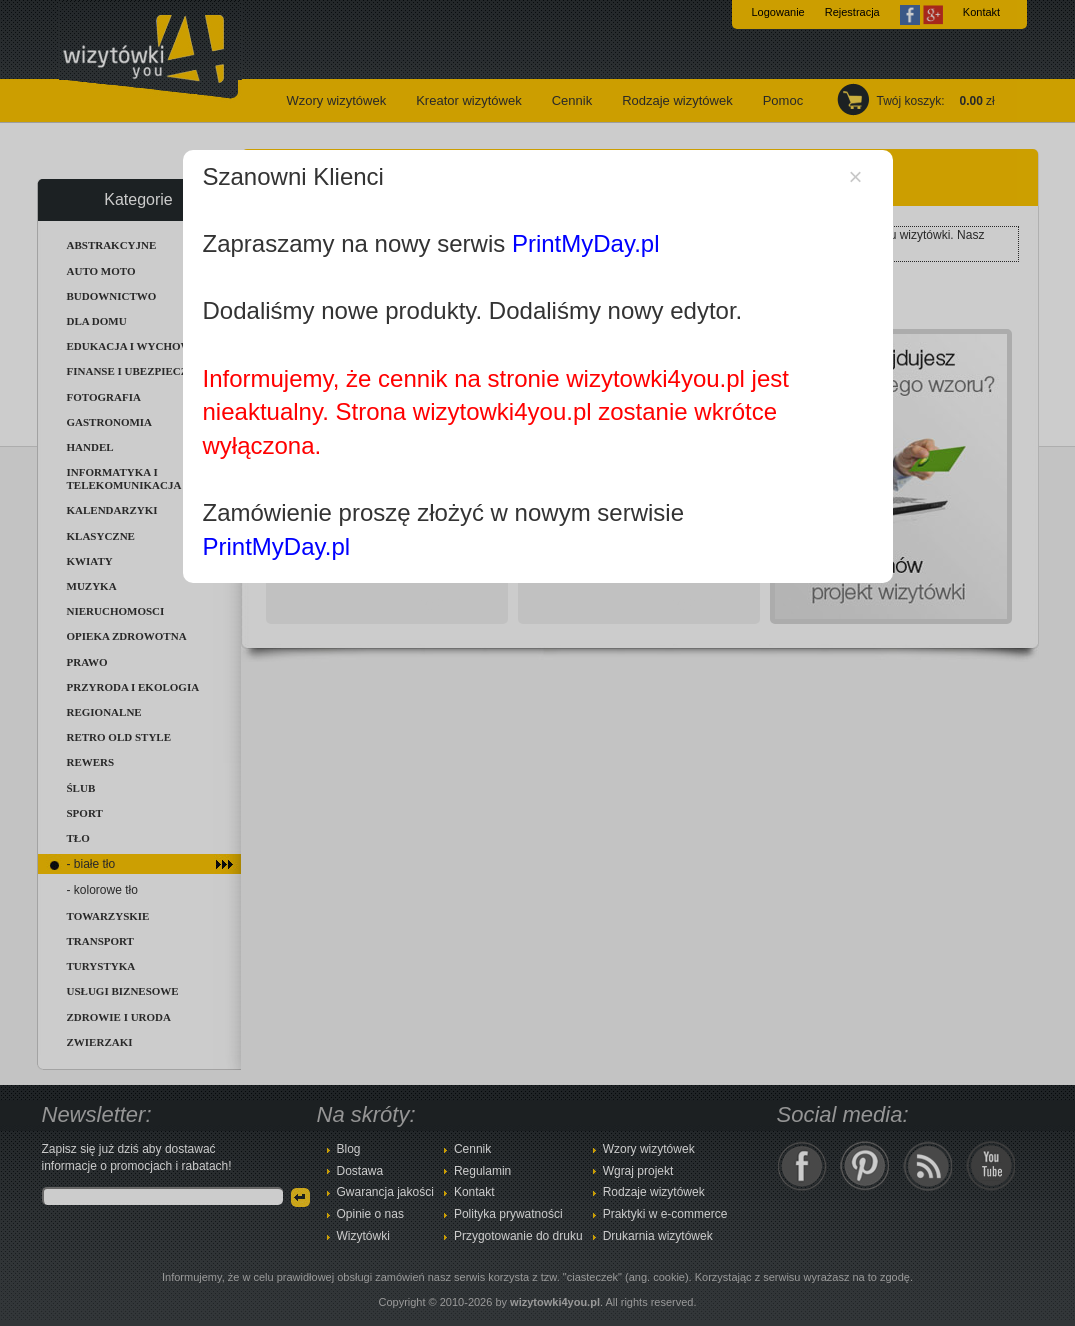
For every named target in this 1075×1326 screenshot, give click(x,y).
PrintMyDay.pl (586, 243)
